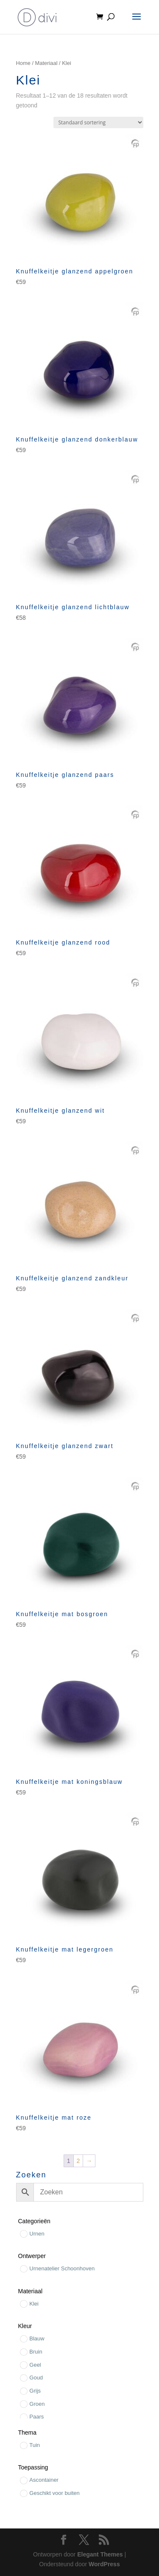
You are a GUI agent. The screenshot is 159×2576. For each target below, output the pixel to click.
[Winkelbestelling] (98, 122)
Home (23, 63)
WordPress (104, 2564)
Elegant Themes (100, 2554)
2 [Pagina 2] (78, 2160)
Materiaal (46, 63)
